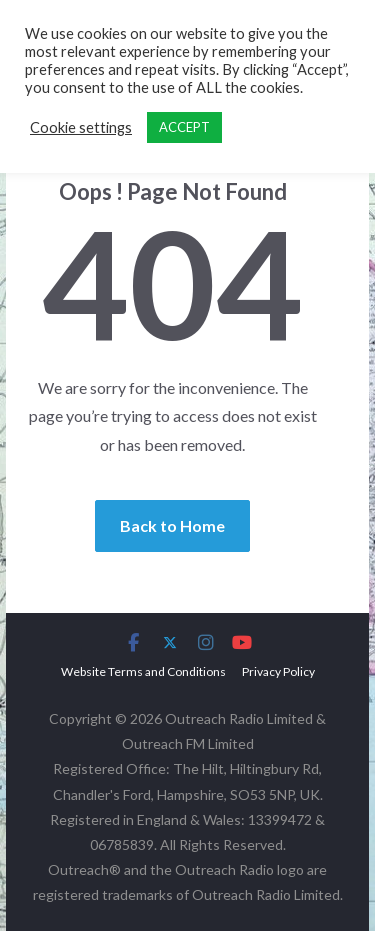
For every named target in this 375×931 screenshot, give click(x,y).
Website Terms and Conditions (143, 671)
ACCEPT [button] (184, 127)
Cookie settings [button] (81, 127)
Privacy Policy (278, 671)
